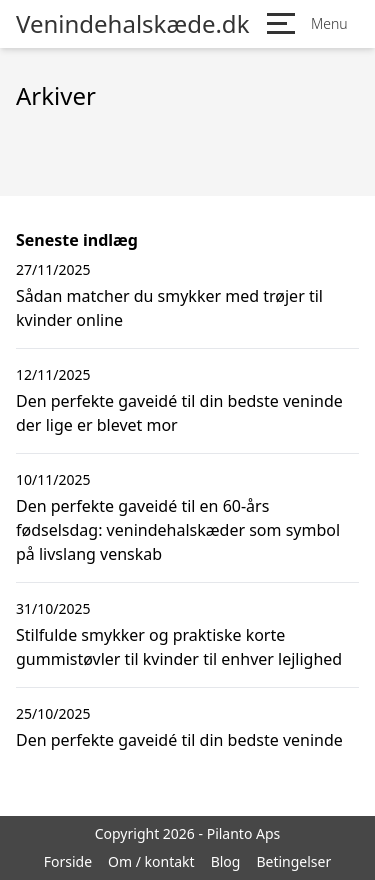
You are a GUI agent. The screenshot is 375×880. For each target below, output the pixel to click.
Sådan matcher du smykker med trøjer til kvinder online (169, 308)
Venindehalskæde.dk (132, 24)
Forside (68, 861)
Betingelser (293, 861)
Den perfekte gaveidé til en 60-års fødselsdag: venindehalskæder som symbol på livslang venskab (178, 530)
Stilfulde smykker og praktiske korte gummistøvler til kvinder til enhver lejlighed (179, 647)
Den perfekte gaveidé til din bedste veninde (179, 740)
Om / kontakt (151, 861)
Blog (226, 861)
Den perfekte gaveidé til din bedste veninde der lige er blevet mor (179, 413)
